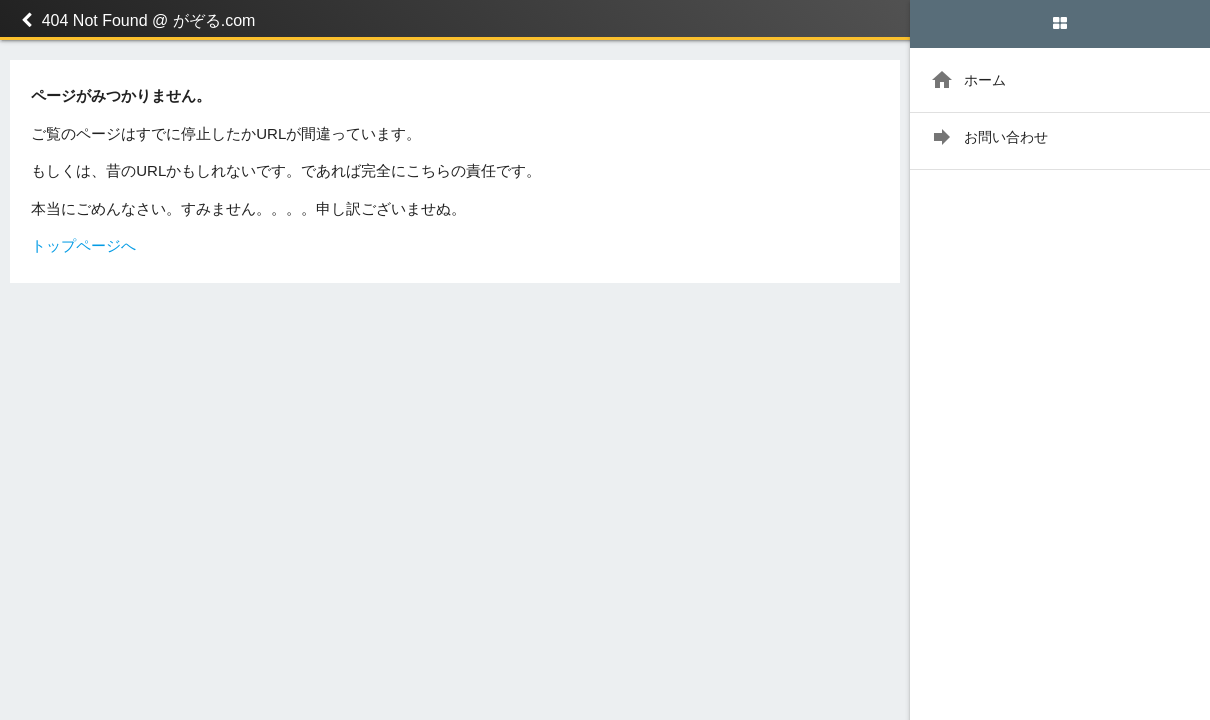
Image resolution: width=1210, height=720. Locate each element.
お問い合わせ (989, 137)
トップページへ (83, 245)
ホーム (968, 80)
